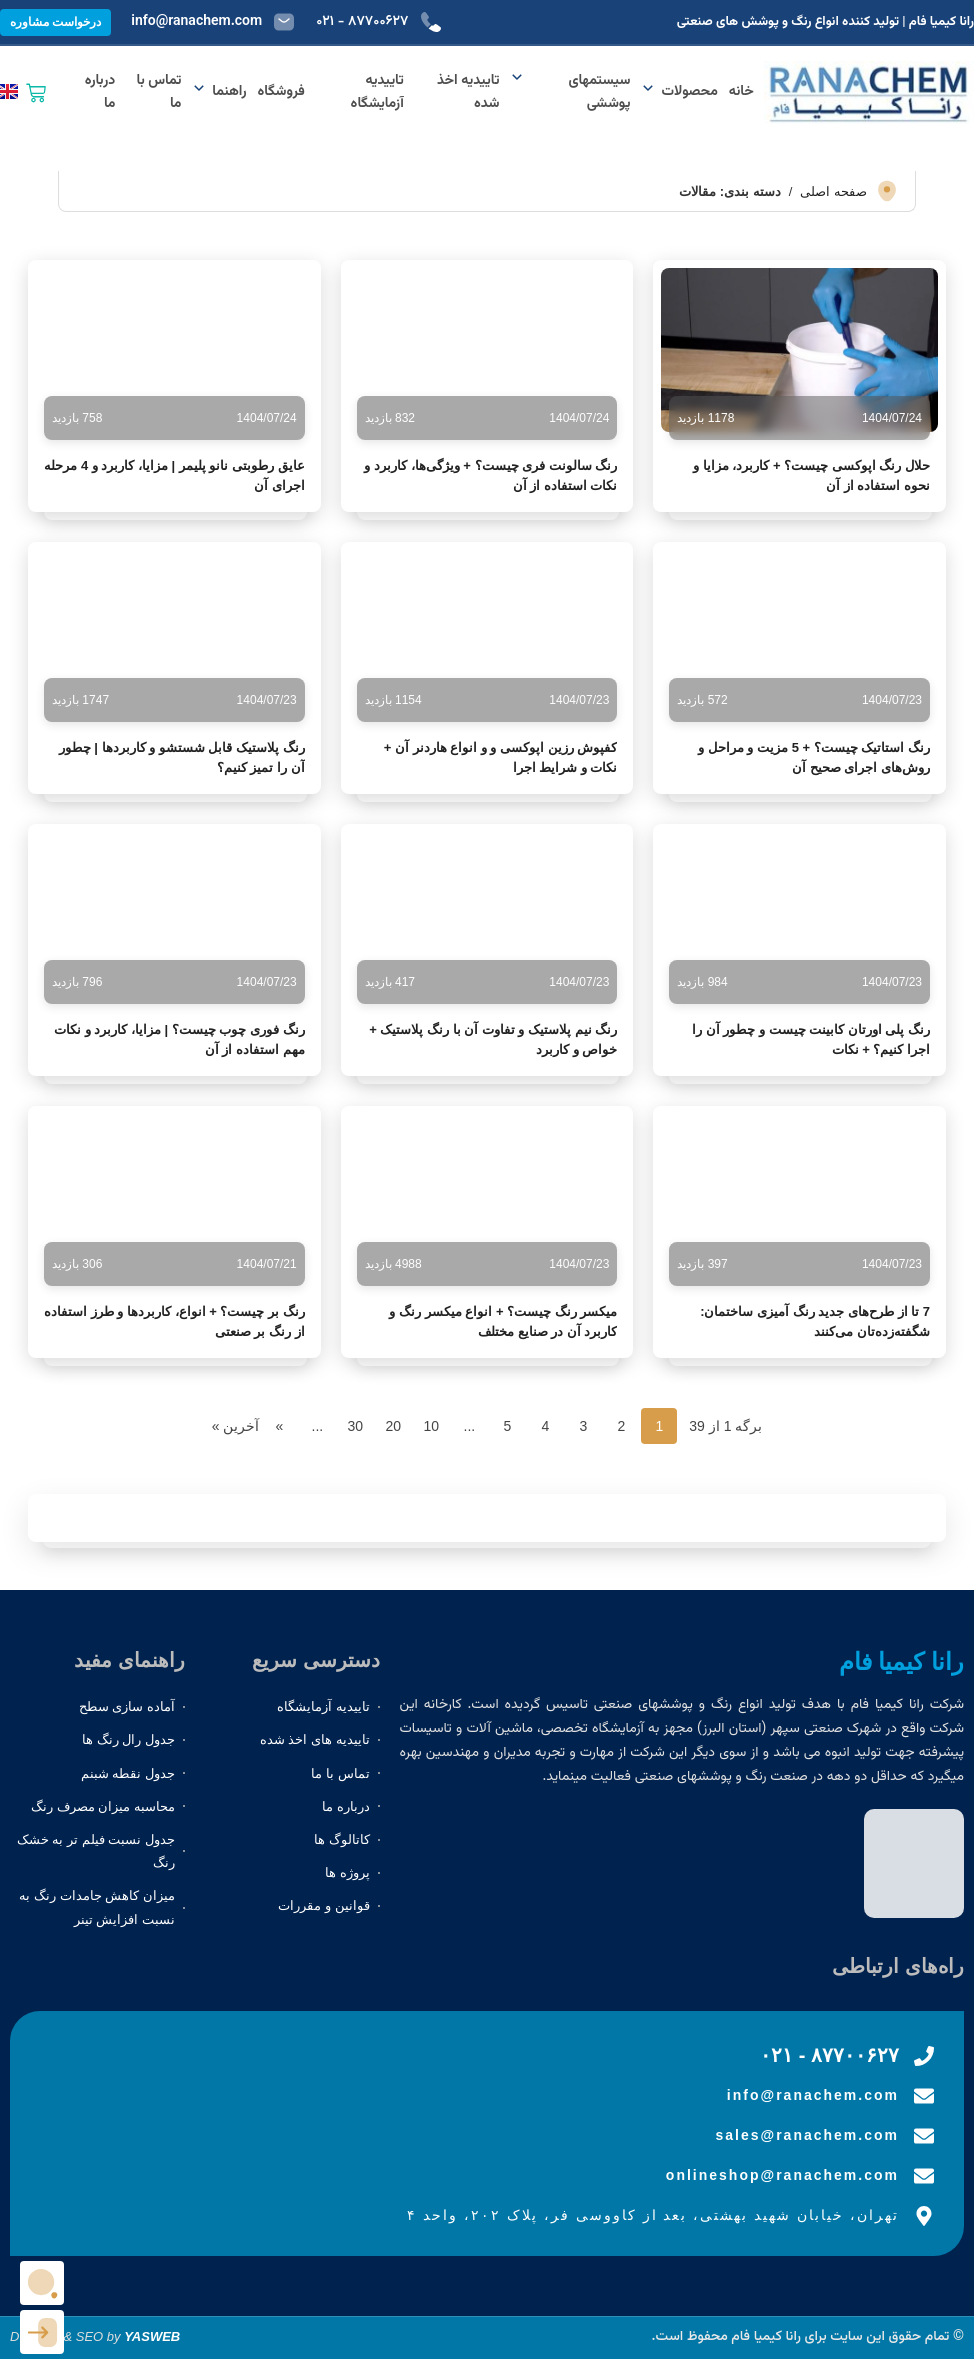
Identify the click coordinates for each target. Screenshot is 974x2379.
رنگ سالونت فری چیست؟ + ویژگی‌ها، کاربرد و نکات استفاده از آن (490, 475)
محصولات (679, 92)
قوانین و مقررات (323, 1905)
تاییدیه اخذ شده (468, 92)
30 (356, 1426)
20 (394, 1426)
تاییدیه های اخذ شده (315, 1739)
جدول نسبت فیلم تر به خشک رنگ (96, 1851)
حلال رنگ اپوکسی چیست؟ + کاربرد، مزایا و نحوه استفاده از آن (811, 475)
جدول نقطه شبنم (128, 1773)
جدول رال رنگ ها (128, 1739)
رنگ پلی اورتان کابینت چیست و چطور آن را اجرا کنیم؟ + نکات (811, 1039)
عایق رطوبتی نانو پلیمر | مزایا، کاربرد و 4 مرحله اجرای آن (174, 475)
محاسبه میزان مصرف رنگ (103, 1806)
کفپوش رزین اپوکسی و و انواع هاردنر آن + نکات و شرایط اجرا (501, 757)
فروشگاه (281, 92)
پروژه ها (347, 1872)
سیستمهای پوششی (570, 92)
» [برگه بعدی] (279, 1426)
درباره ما (100, 92)
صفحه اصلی (833, 191)
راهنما (219, 92)
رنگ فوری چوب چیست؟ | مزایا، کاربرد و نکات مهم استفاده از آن (179, 1039)
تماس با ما (159, 92)
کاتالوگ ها (342, 1839)
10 (432, 1426)
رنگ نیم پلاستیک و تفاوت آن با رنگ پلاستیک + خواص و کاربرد (493, 1039)
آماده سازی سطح (127, 1706)
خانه (741, 92)
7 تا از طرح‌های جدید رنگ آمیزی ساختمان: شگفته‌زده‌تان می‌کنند (815, 1321)
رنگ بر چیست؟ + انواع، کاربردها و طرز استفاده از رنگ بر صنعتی (174, 1321)
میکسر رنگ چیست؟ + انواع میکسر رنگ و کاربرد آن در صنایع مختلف (503, 1321)
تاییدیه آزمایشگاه (377, 92)
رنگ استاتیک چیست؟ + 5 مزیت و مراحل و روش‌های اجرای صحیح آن (814, 757)
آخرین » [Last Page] (236, 1426)
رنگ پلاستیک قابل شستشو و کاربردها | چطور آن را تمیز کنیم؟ (182, 757)
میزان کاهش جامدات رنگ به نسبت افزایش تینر (96, 1907)
